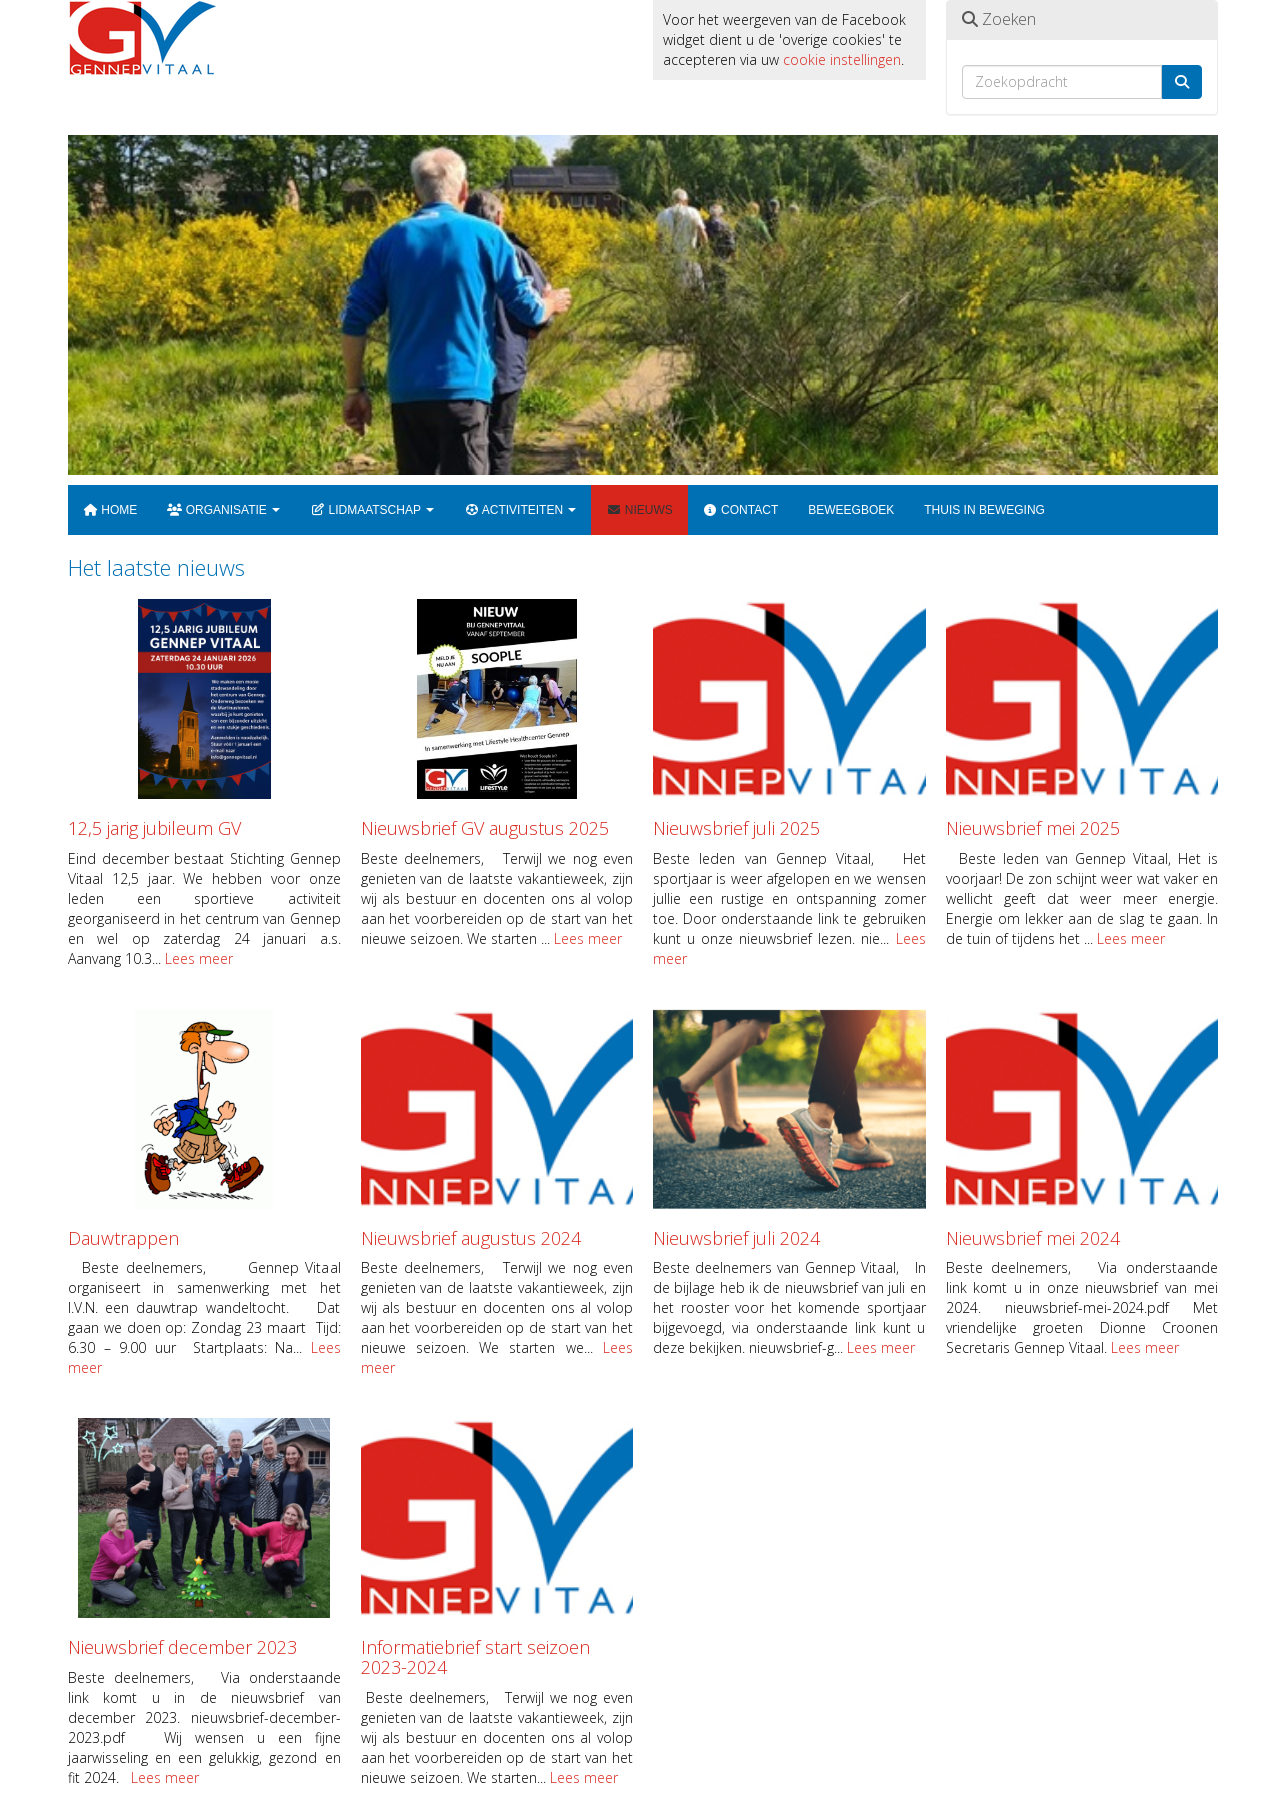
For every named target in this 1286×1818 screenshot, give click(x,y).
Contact (740, 510)
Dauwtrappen (123, 1238)
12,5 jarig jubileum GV (154, 828)
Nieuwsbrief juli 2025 (736, 828)
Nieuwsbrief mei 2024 (1033, 1238)
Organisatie (223, 510)
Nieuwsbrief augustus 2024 (471, 1238)
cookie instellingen (842, 59)
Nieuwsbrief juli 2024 (736, 1238)
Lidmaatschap (372, 510)
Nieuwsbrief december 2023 (182, 1647)
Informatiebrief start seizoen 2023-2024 (475, 1657)
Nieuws (639, 510)
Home (110, 510)
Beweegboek (851, 510)
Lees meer (199, 958)
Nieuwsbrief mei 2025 (1033, 828)
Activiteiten (520, 510)
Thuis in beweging (984, 510)
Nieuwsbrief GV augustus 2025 (485, 828)
